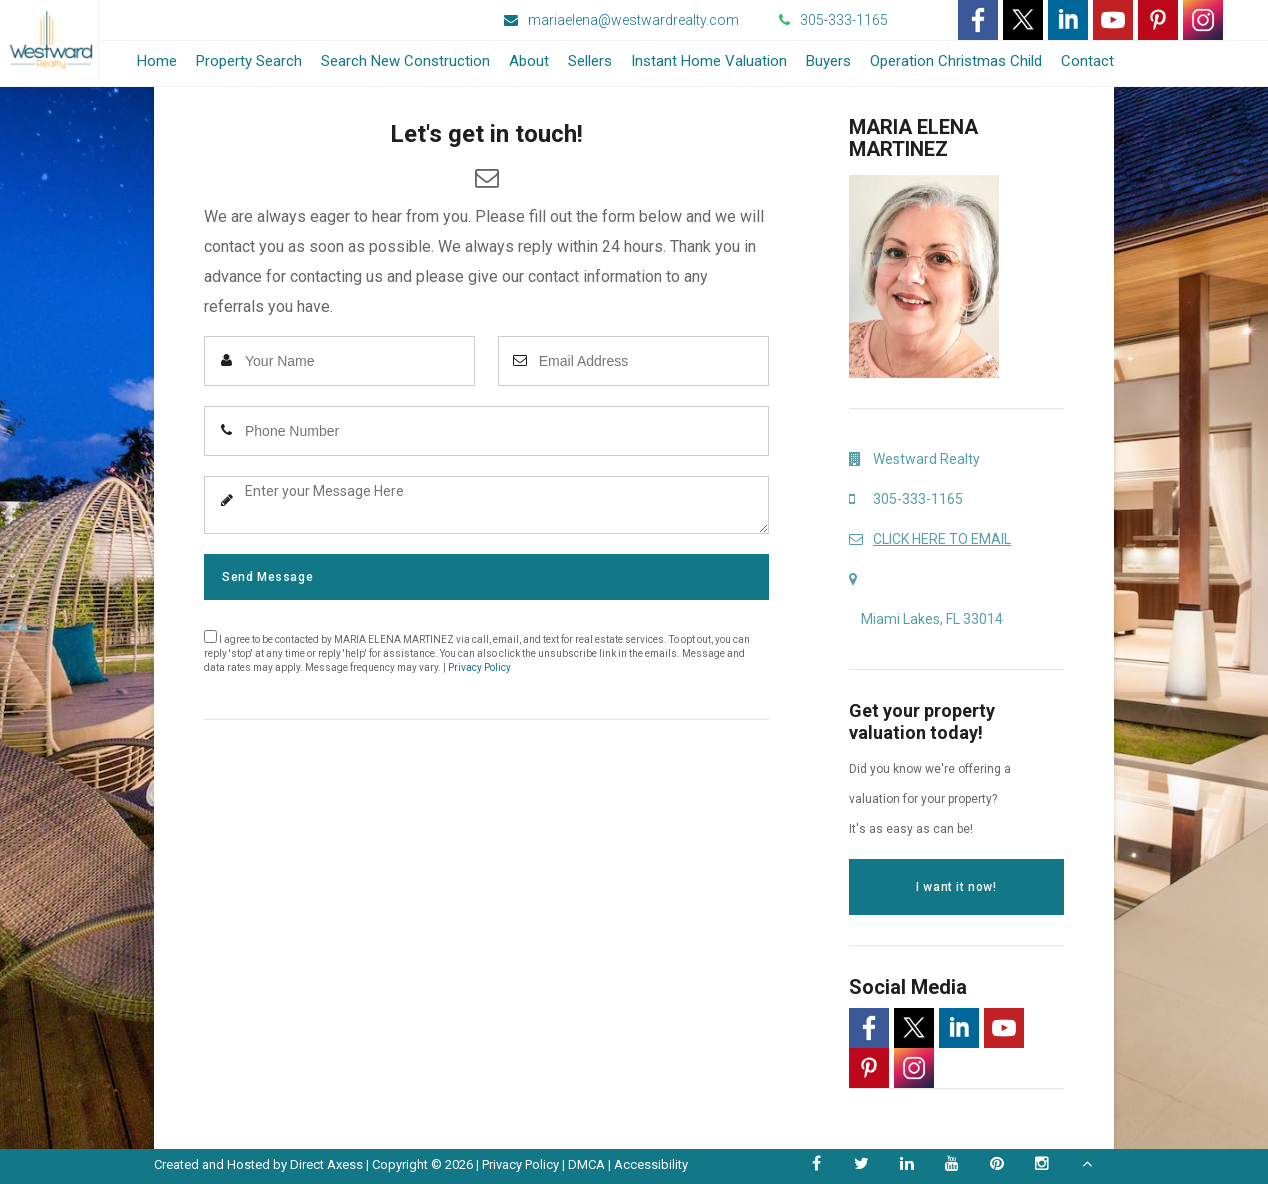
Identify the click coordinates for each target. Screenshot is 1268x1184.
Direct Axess (326, 1164)
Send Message (267, 577)
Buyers (828, 61)
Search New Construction (405, 61)
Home (157, 61)
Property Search (249, 61)
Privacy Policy (479, 667)
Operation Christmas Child (956, 61)
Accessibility (651, 1164)
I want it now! (956, 887)
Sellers (590, 61)
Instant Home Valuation (709, 61)
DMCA (586, 1164)
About (529, 61)
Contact (1087, 61)
